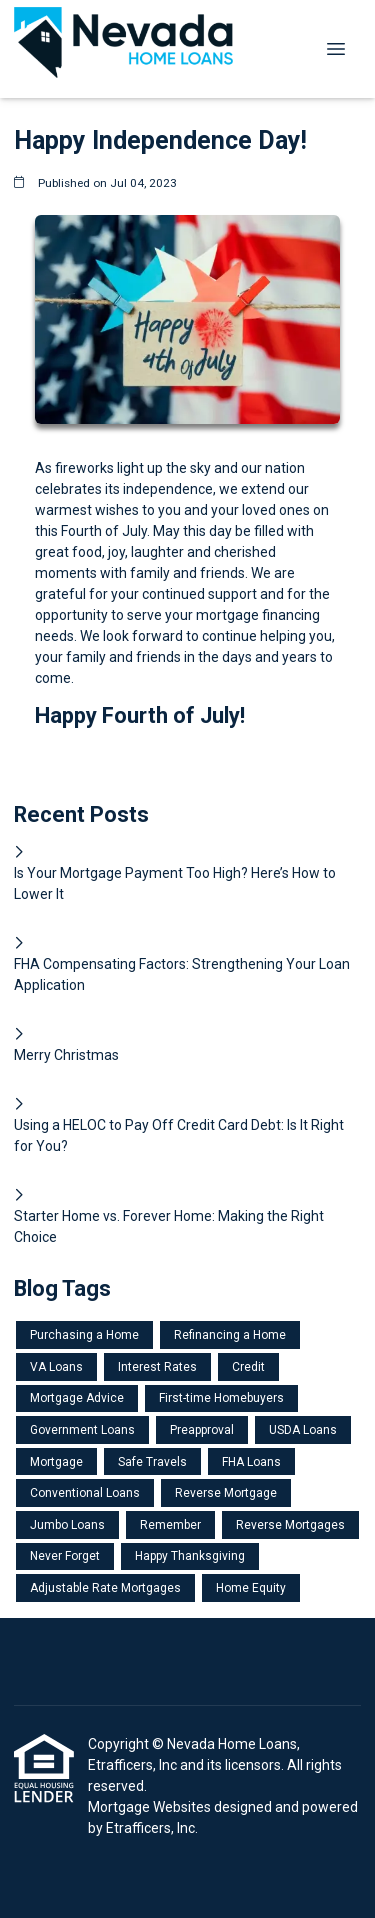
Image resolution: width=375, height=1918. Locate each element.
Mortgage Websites (151, 1807)
